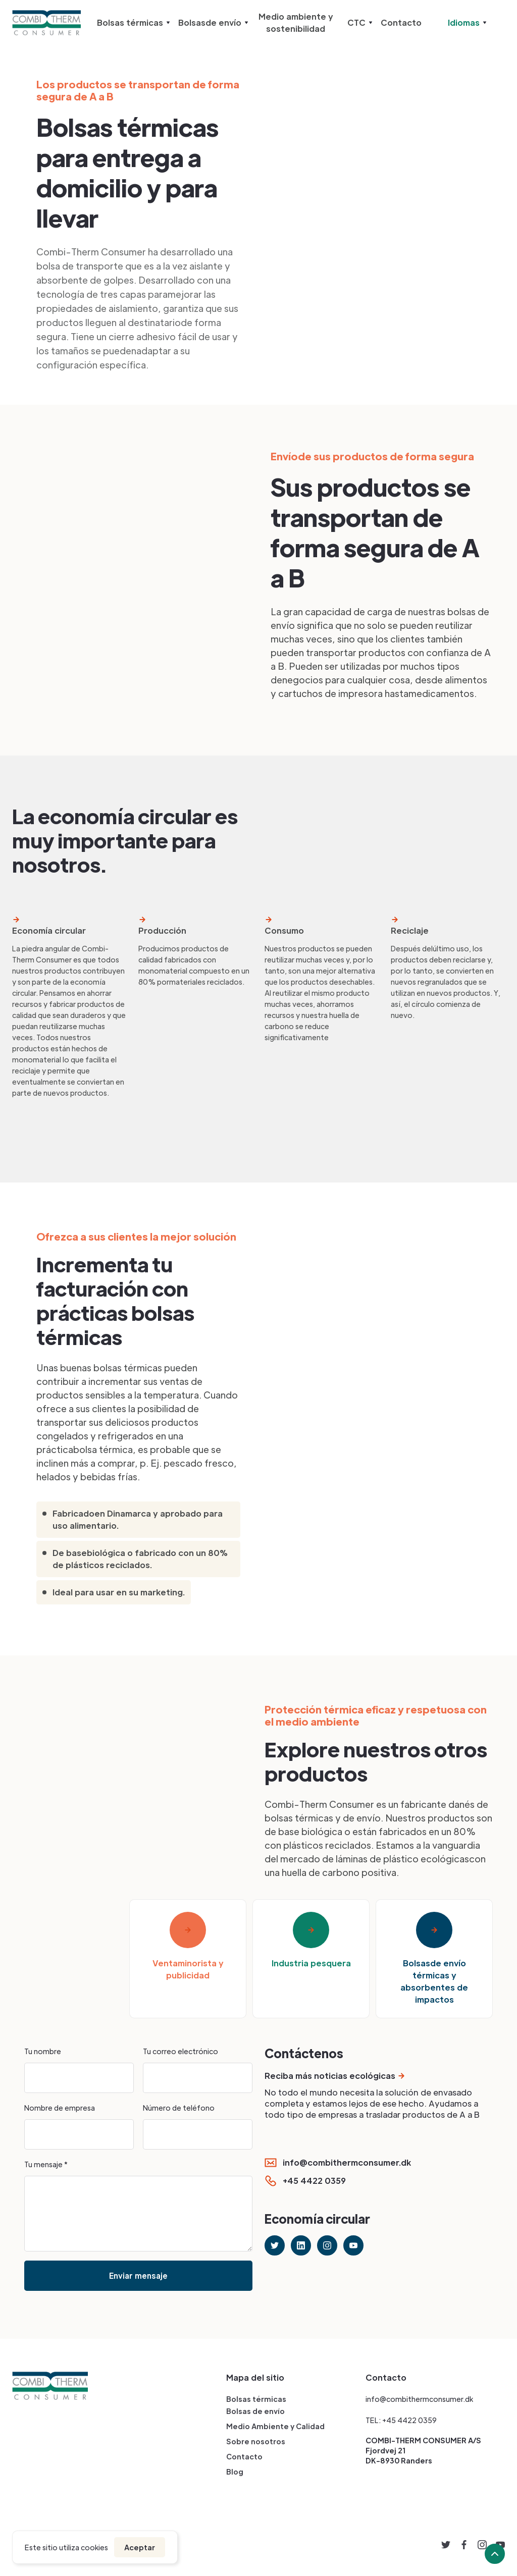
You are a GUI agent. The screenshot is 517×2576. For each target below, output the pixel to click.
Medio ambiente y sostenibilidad (295, 22)
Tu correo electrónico (180, 2051)
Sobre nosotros (255, 2441)
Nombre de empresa (59, 2107)
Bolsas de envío (255, 2411)
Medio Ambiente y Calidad (275, 2426)
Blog (234, 2471)
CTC (356, 22)
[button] (131, 23)
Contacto (401, 22)
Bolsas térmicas (256, 2398)
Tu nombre (42, 2051)
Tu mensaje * (46, 2164)
